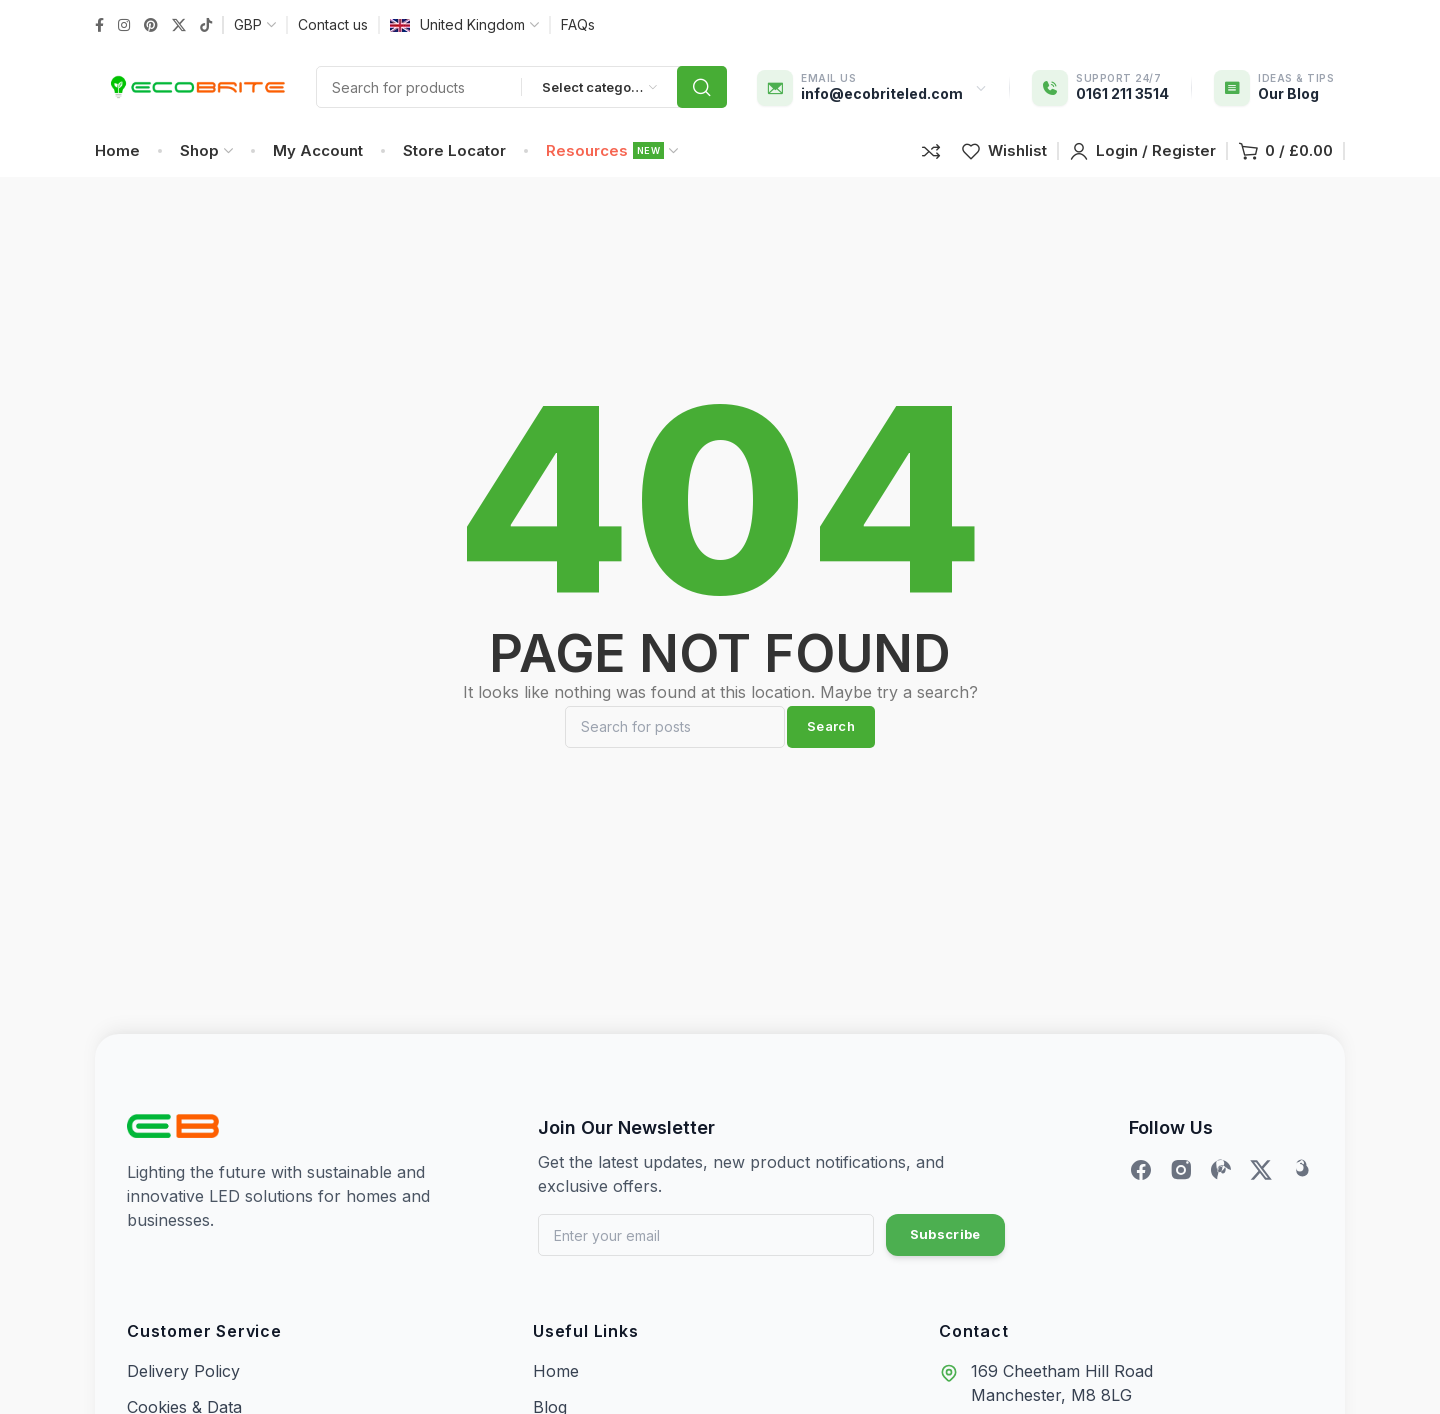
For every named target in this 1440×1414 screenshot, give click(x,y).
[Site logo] (195, 95)
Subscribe (945, 1257)
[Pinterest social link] (151, 25)
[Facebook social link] (99, 25)
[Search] (675, 750)
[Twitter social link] (179, 25)
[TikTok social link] (206, 25)
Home (556, 1393)
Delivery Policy (183, 1393)
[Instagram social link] (124, 25)
